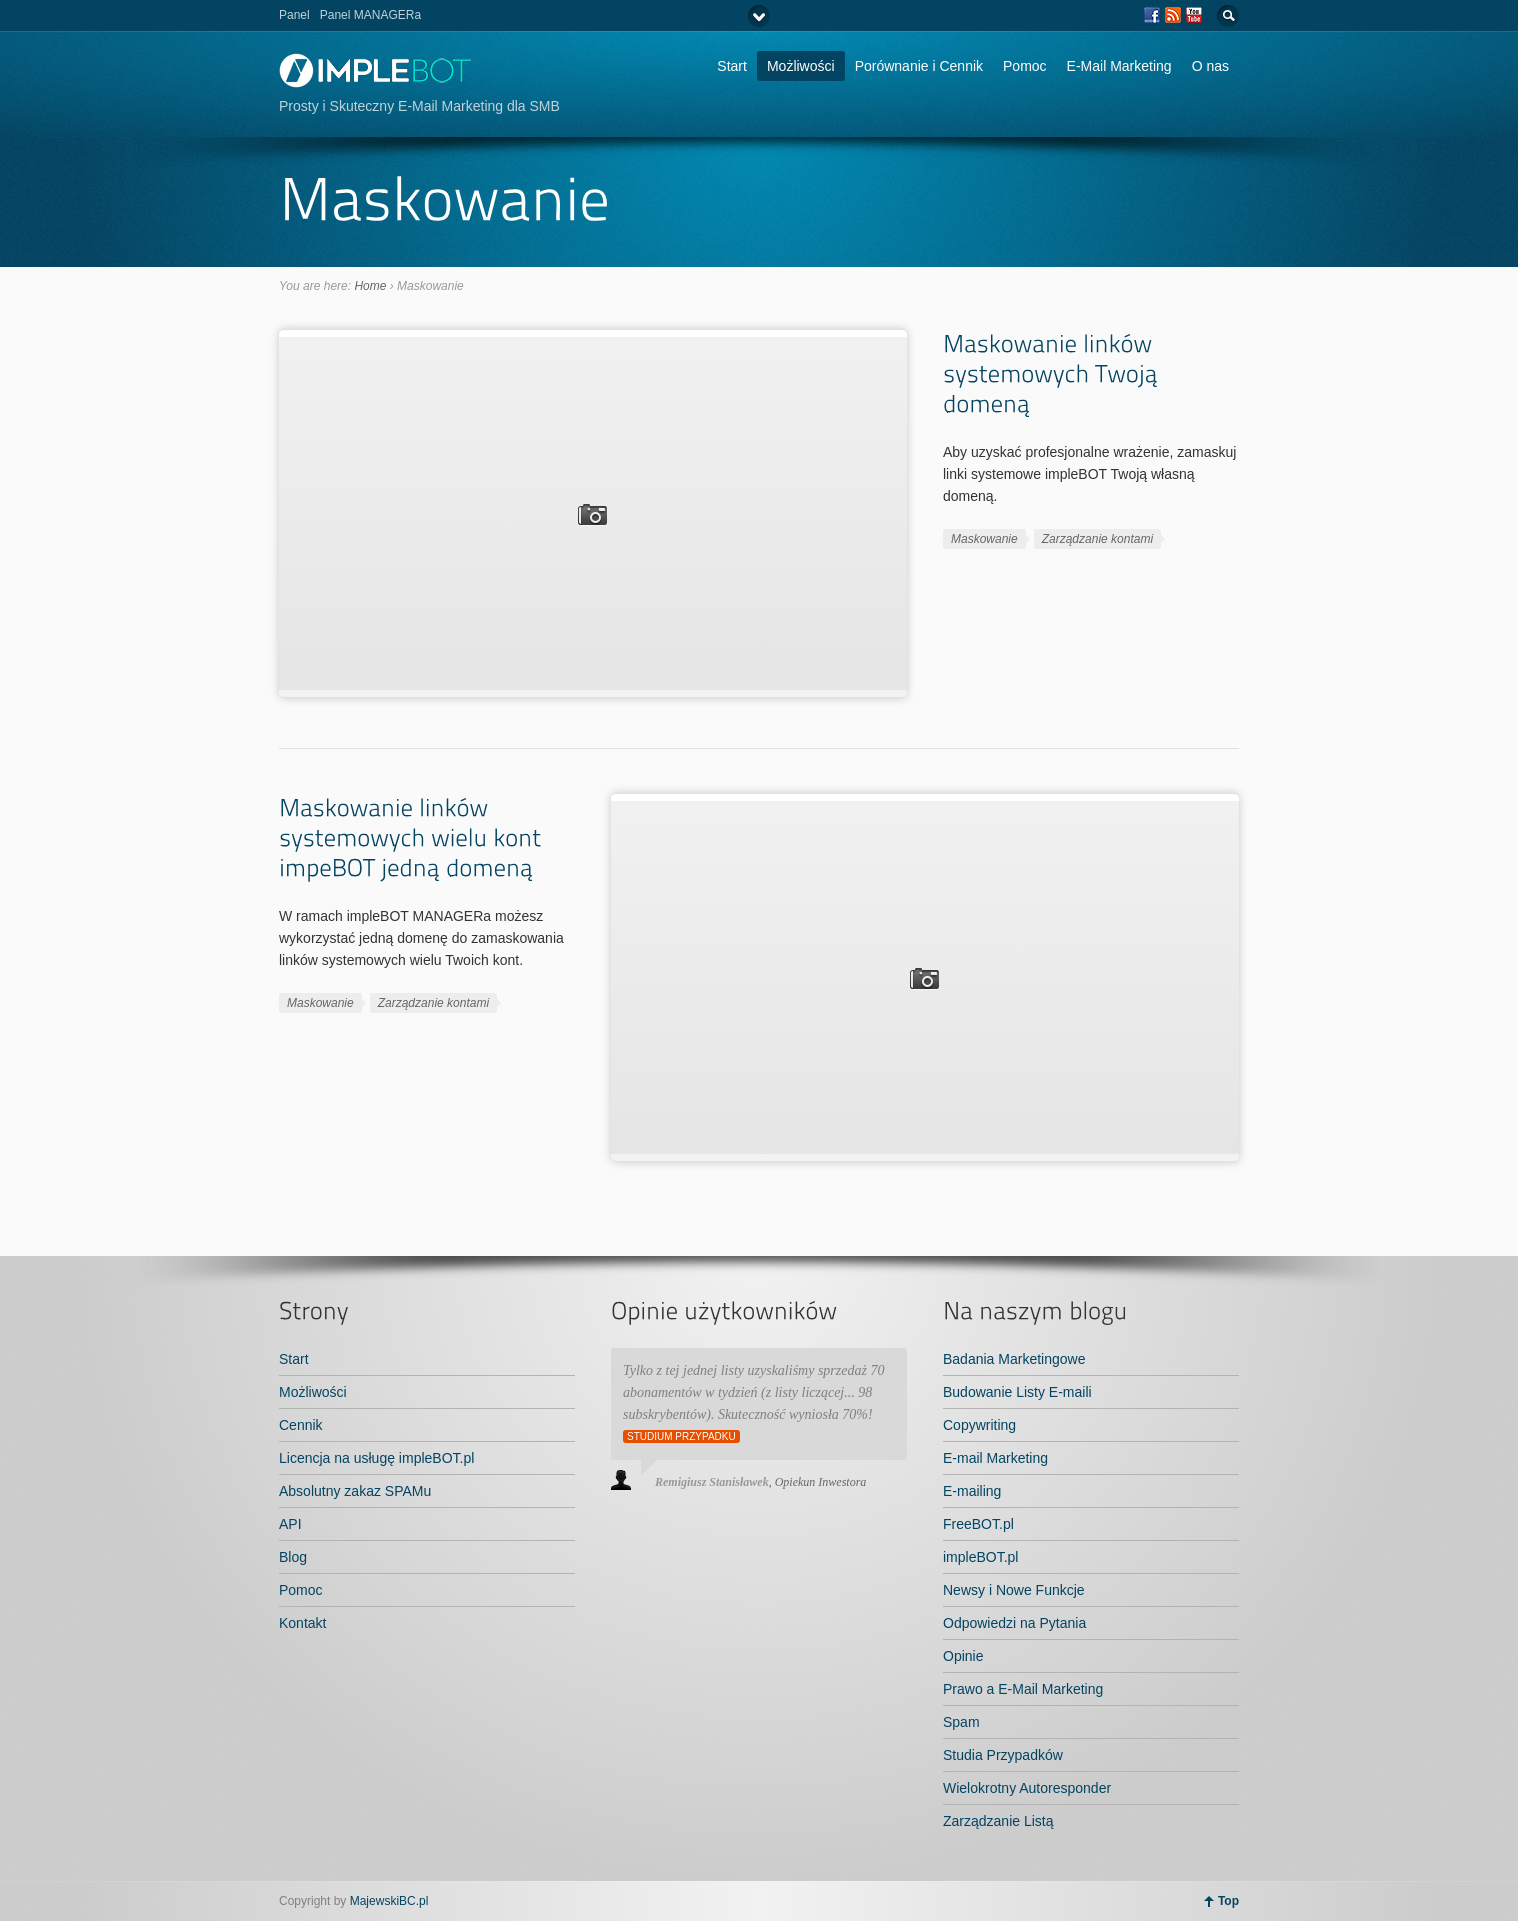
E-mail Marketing (995, 1458)
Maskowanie (984, 539)
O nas (1210, 66)
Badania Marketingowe (1014, 1359)
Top (1228, 1901)
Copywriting (979, 1425)
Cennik (301, 1425)
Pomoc (1025, 66)
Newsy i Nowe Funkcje (1014, 1590)
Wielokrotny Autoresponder (1027, 1788)
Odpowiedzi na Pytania (1014, 1623)
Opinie (963, 1656)
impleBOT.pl (980, 1557)
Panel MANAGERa (370, 15)
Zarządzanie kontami (1097, 539)
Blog (293, 1557)
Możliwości (801, 66)
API (290, 1524)
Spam (961, 1722)
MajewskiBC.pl (389, 1901)
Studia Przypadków (1003, 1755)
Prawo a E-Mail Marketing (1023, 1689)
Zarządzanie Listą (998, 1821)
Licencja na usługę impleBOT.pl (376, 1458)
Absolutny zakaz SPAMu (355, 1491)
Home (370, 286)
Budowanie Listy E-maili (1017, 1392)
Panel (294, 15)
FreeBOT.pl (978, 1524)
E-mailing (972, 1491)
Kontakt (302, 1623)
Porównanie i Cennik (919, 66)
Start (732, 66)
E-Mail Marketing (1119, 66)
